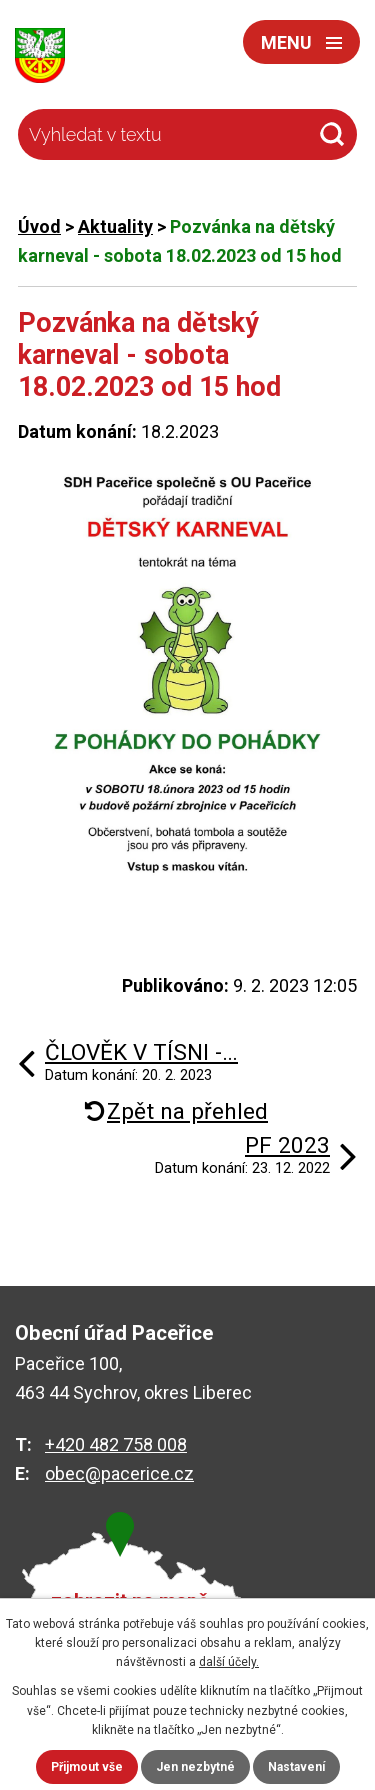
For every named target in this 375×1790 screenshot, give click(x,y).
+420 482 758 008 (116, 1444)
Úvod (39, 226)
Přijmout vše (87, 1767)
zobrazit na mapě (130, 1601)
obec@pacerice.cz (119, 1473)
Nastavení (296, 1767)
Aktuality (115, 226)
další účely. (229, 1662)
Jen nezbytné (195, 1767)
